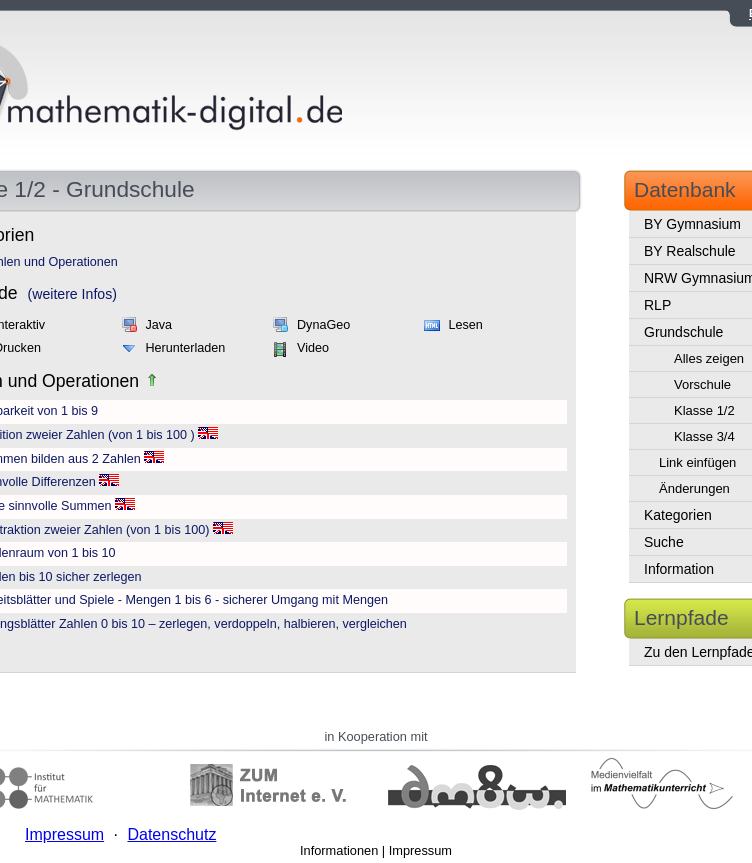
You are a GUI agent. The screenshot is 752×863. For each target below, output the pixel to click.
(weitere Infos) (72, 294)
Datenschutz (171, 834)
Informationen (339, 850)
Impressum (420, 850)
